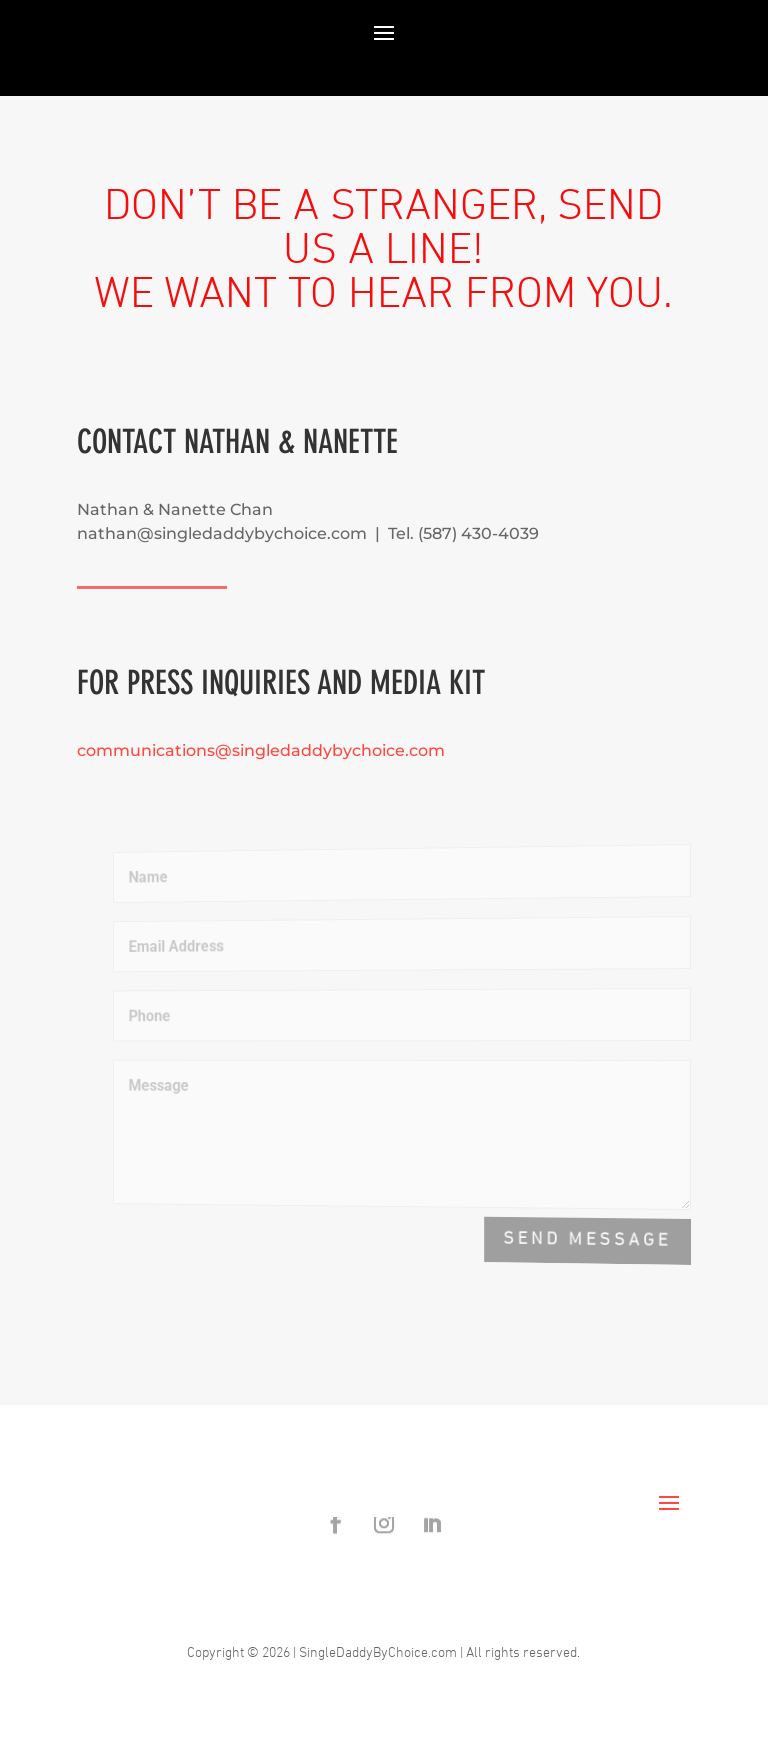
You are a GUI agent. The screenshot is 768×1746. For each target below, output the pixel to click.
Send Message (589, 1240)
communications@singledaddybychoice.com (261, 750)
